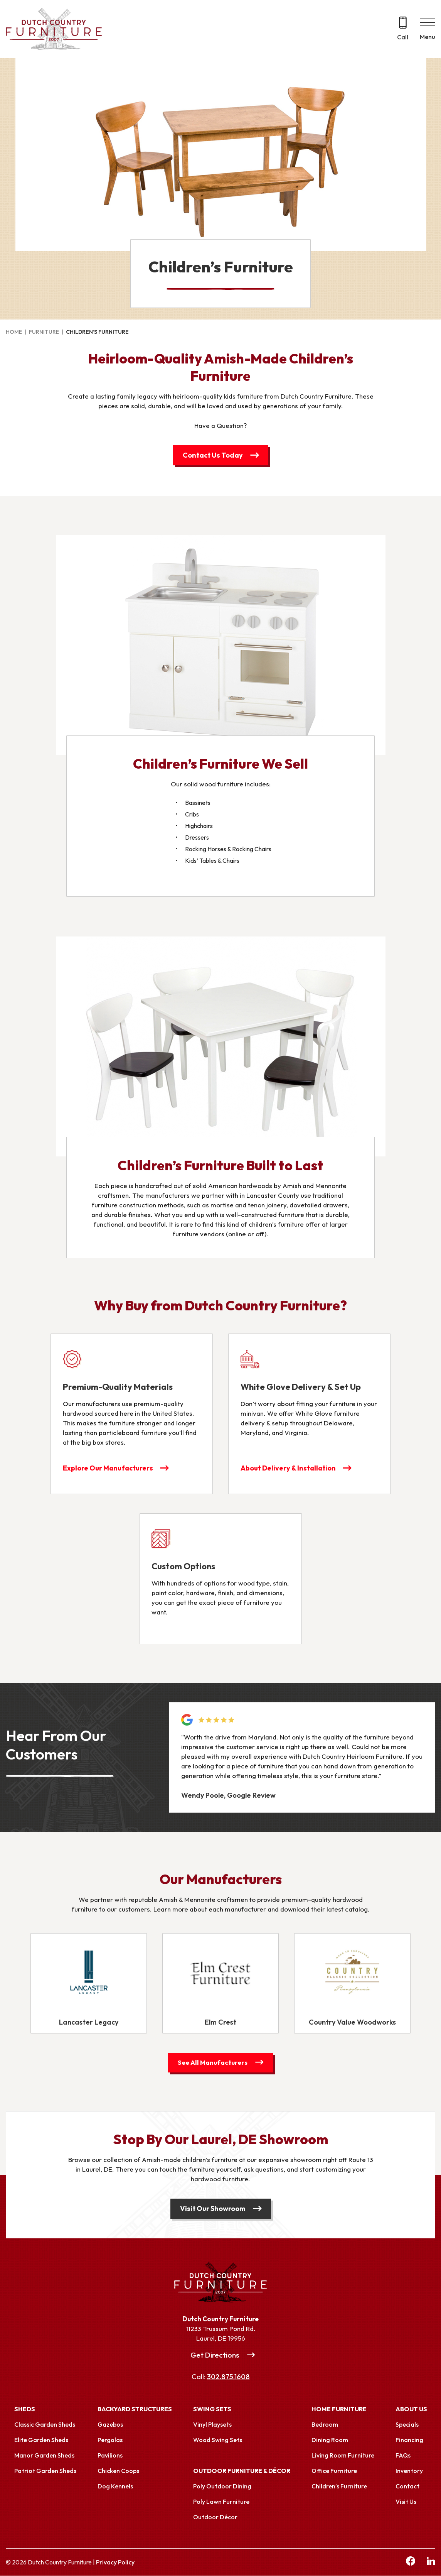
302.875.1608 (228, 2376)
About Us (411, 2409)
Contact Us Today (212, 455)
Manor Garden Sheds (44, 2455)
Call (402, 37)
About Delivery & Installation (289, 1468)
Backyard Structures (135, 2409)
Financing (409, 2440)
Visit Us (406, 2502)
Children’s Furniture (339, 2486)
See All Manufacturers (213, 2063)
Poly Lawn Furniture (221, 2502)
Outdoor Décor (215, 2517)
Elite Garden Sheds (41, 2440)
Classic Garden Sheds (44, 2425)
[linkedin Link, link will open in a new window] (431, 2562)
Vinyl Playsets (212, 2425)
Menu (427, 37)
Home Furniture (339, 2409)
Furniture (44, 331)
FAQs (403, 2455)
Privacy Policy (115, 2562)
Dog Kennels (115, 2486)
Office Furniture (334, 2471)
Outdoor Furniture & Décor (241, 2471)
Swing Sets (212, 2409)
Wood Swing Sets (217, 2440)
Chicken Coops (118, 2471)
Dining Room (329, 2440)
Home (14, 331)
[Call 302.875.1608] (402, 29)
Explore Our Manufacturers (108, 1468)
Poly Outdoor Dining (222, 2486)
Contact (407, 2486)
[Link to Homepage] (220, 2282)
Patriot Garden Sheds (45, 2471)
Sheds (24, 2409)
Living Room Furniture (342, 2455)
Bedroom (324, 2425)
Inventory (409, 2471)
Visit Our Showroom (213, 2208)
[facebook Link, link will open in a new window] (410, 2562)
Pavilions (110, 2455)
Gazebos (110, 2425)
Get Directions (214, 2355)
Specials (407, 2425)
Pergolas (110, 2440)
